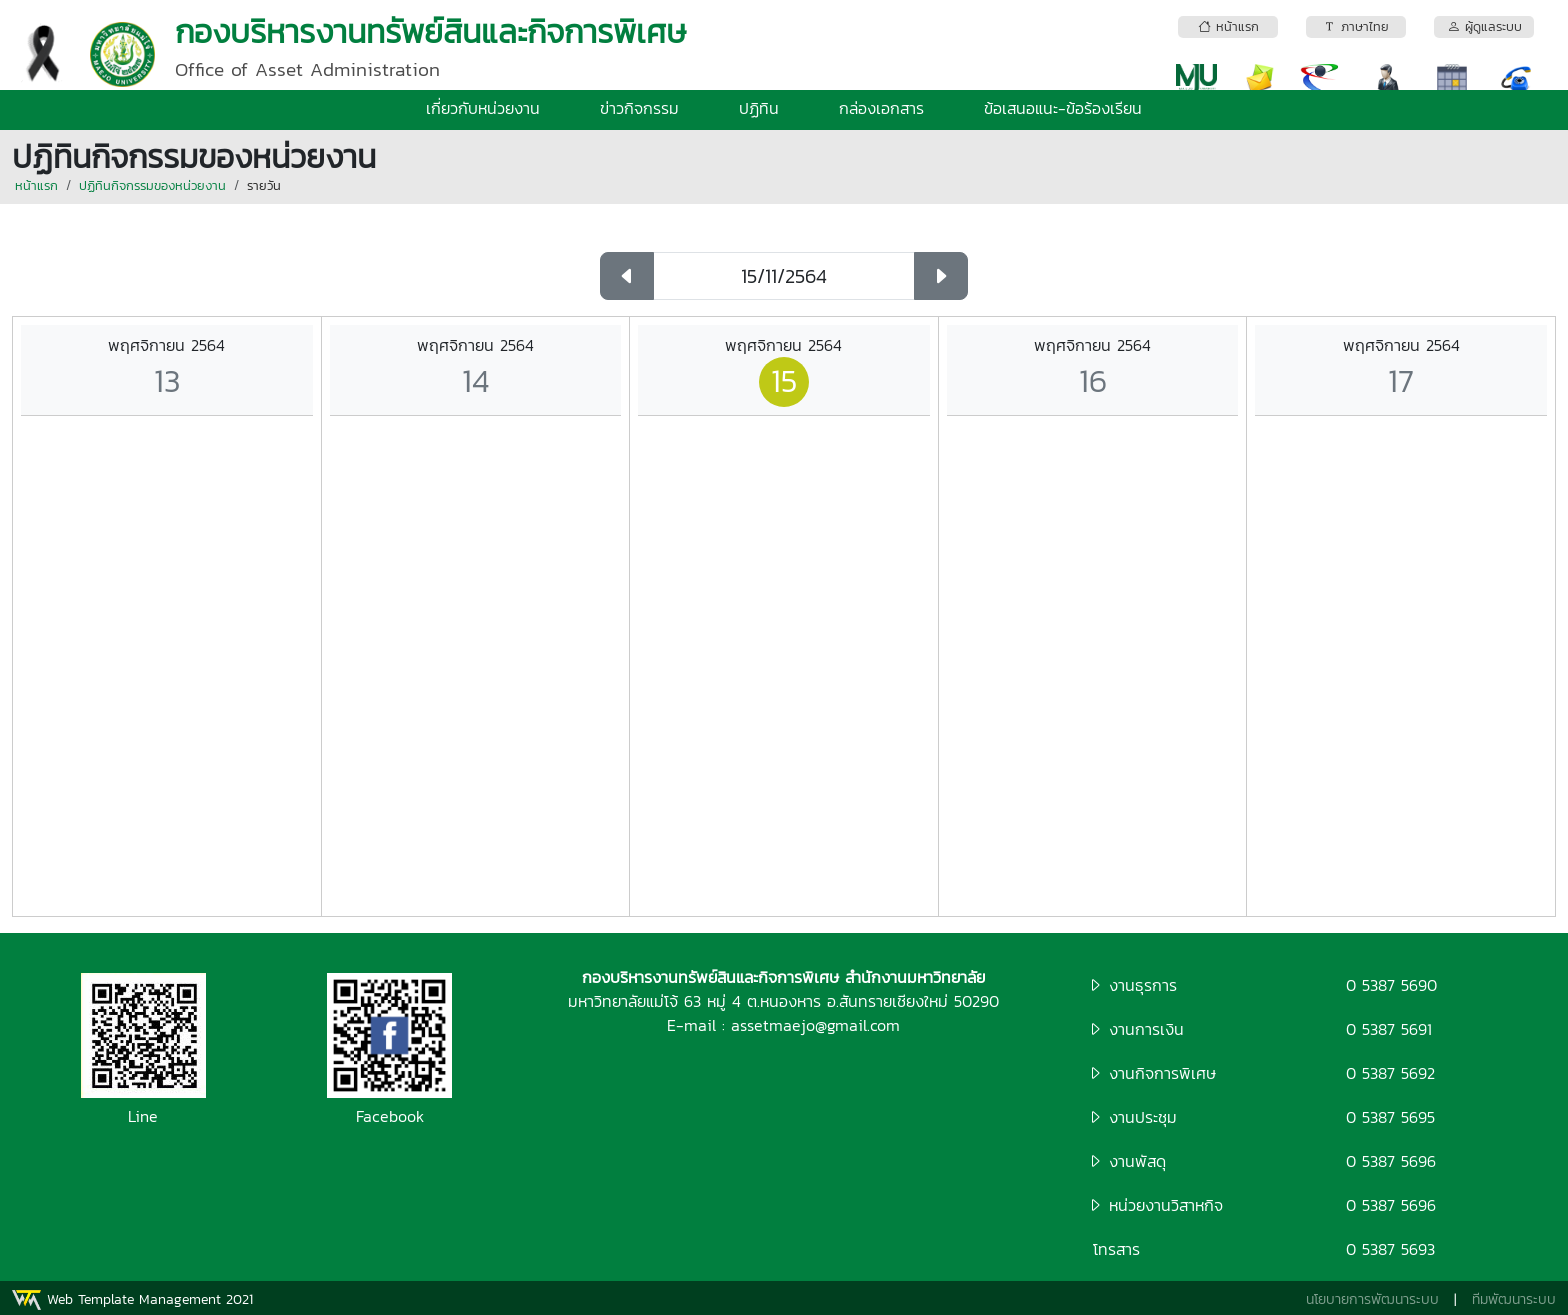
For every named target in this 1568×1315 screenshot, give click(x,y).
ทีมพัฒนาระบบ (1514, 1299)
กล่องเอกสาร (881, 108)
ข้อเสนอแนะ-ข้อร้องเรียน (1063, 108)
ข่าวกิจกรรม (639, 108)
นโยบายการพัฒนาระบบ (1372, 1299)
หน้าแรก (36, 185)
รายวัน (264, 185)
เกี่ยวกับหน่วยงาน (483, 108)
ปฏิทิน (759, 108)
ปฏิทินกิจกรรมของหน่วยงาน (152, 185)
